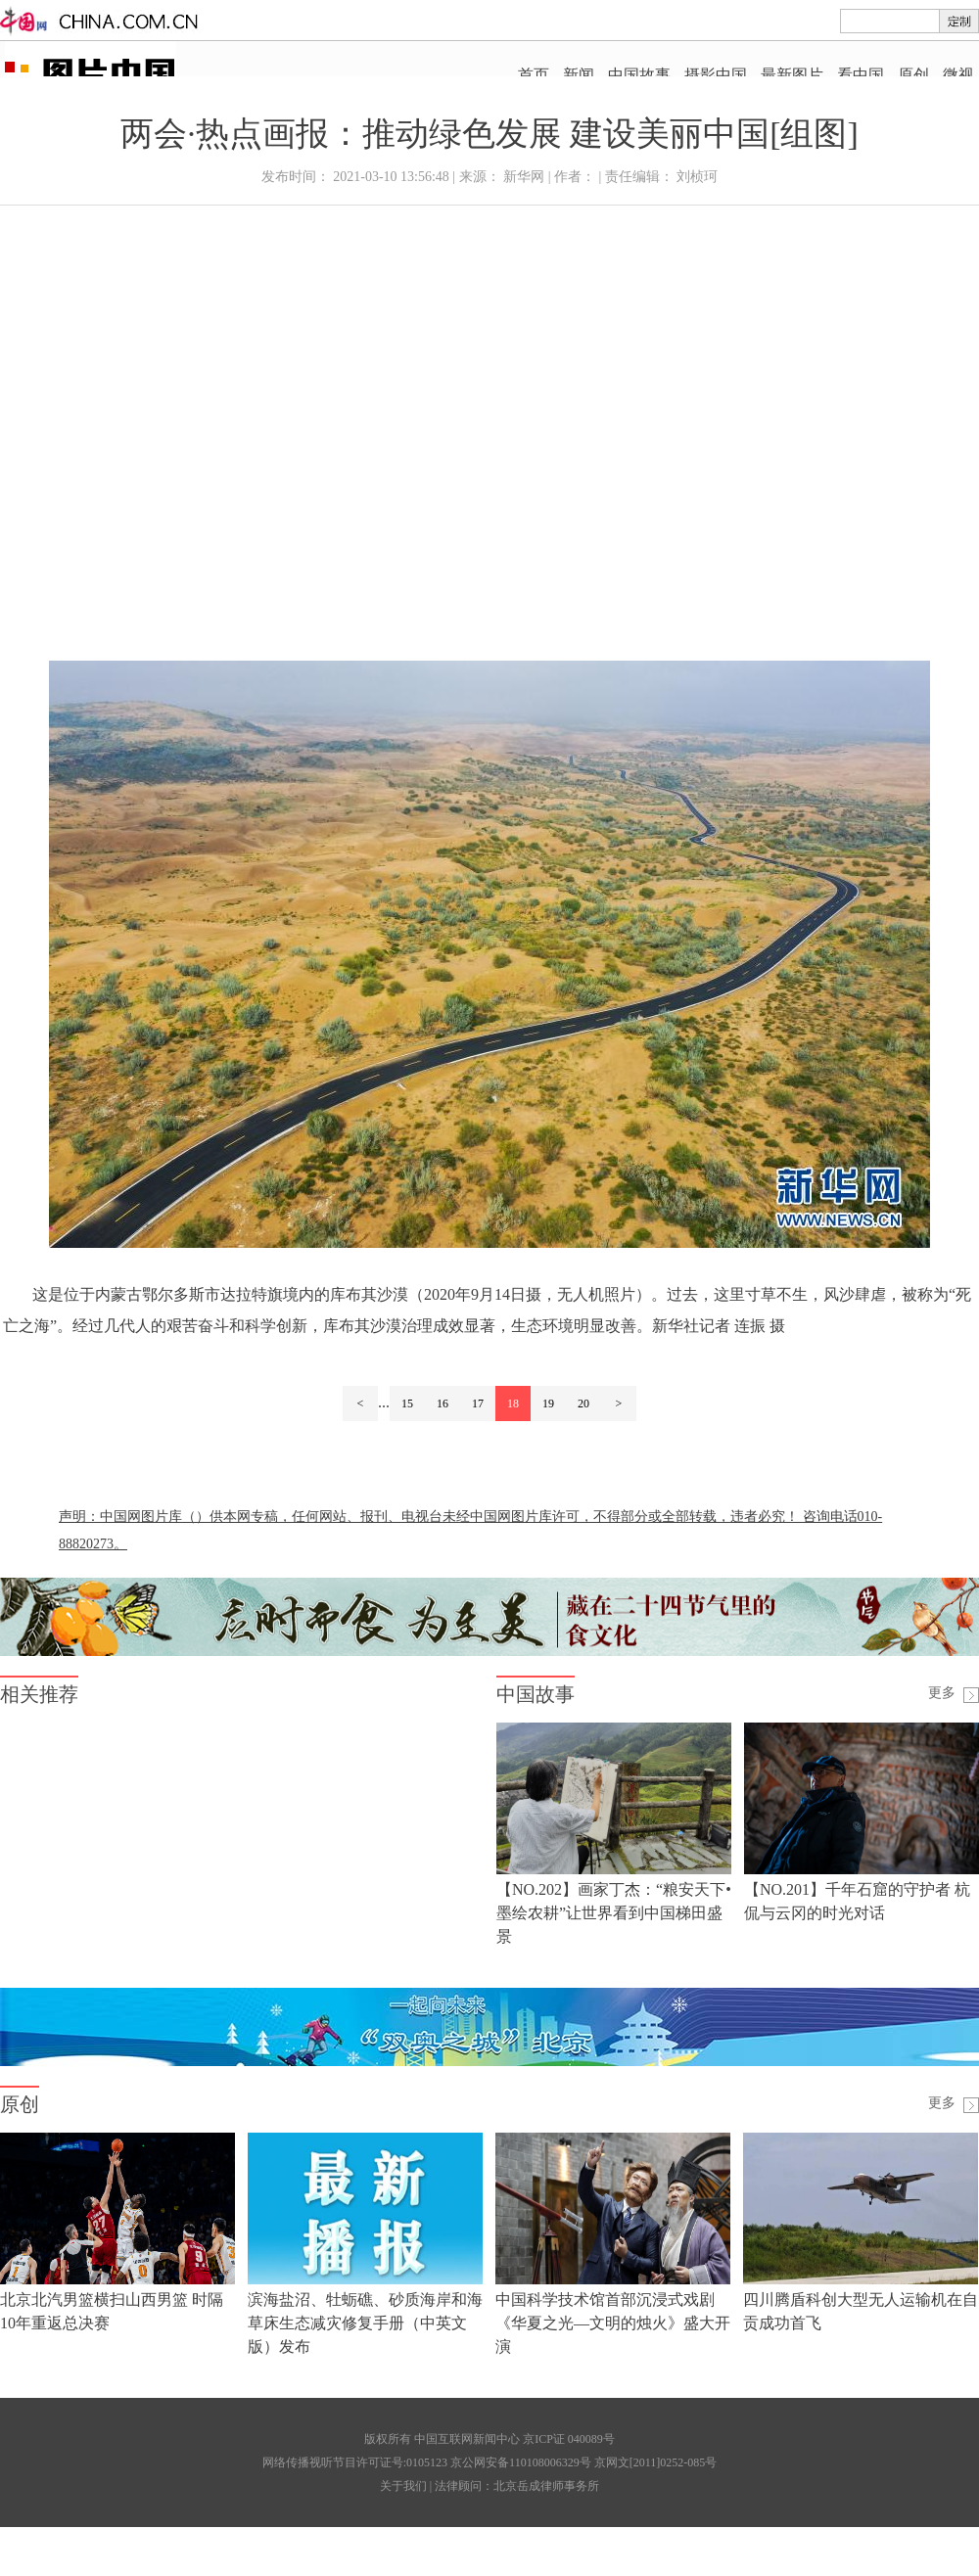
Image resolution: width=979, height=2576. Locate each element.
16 (442, 1403)
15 (407, 1403)
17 (478, 1403)
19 (548, 1403)
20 (583, 1403)
